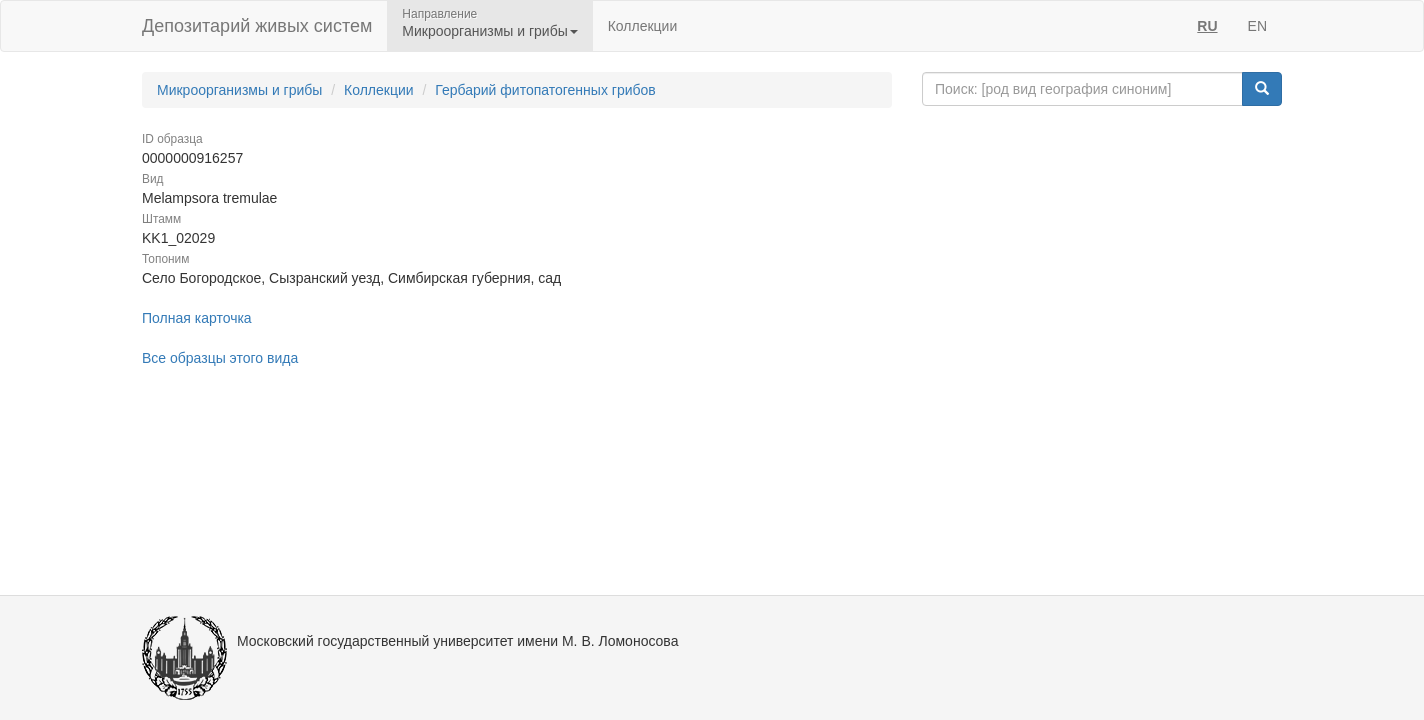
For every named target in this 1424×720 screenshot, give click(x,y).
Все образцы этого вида (220, 358)
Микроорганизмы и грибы (239, 90)
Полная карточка (197, 318)
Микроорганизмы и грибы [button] (489, 31)
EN (1257, 26)
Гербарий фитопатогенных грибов (545, 90)
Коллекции (643, 26)
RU (1207, 26)
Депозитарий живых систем (257, 26)
